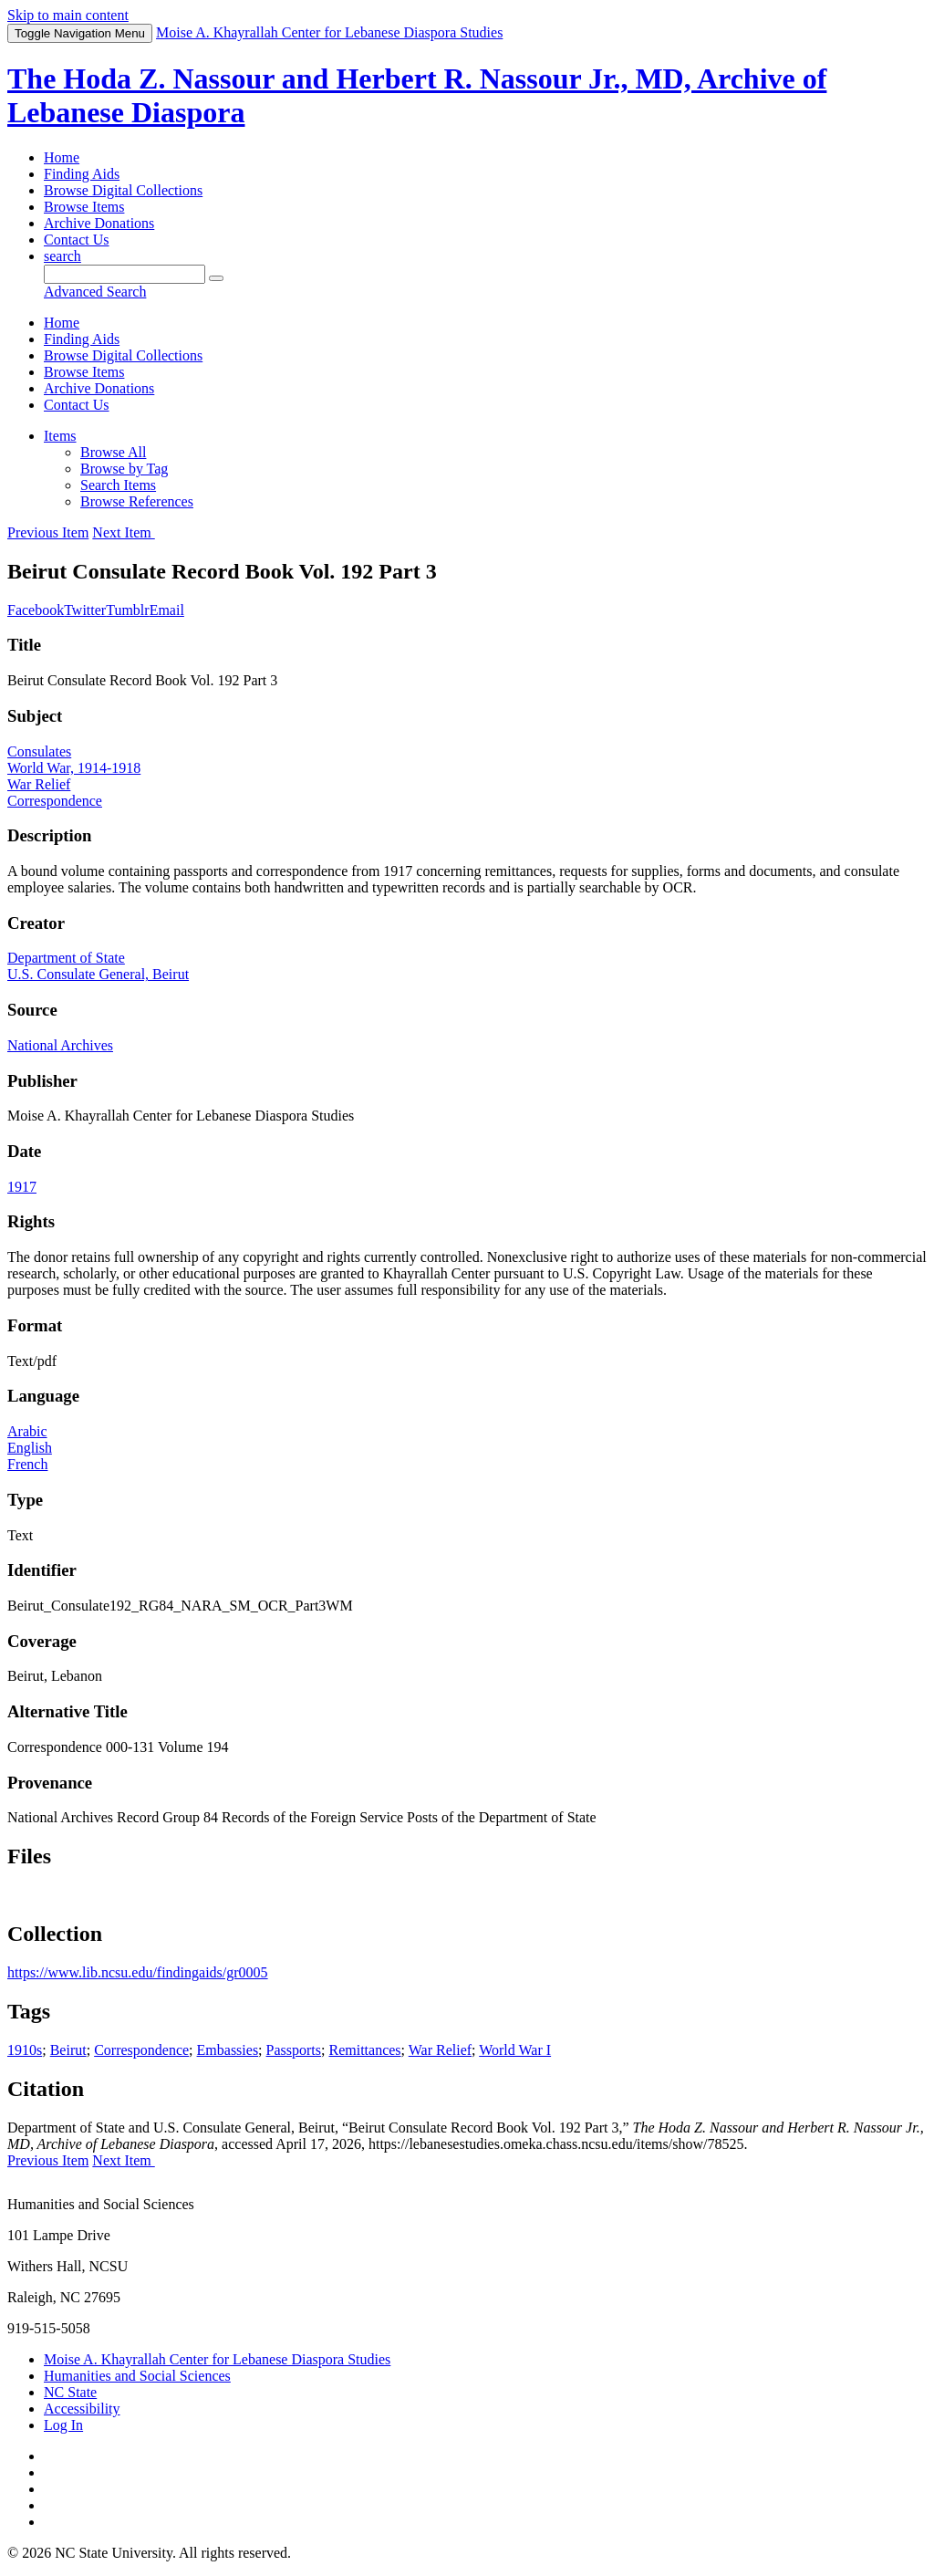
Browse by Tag (124, 468)
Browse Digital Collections (123, 190)
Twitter (85, 610)
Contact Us (76, 239)
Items (60, 435)
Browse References (136, 501)
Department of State (66, 957)
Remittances (364, 2050)
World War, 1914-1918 (73, 768)
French (27, 1464)
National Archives (60, 1045)
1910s (24, 2050)
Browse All (113, 452)
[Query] (124, 274)
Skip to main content (68, 15)
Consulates (39, 751)
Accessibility (82, 2408)
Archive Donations (99, 223)
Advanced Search (95, 291)
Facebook (35, 610)
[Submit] (216, 278)
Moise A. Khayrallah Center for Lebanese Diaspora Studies (217, 2359)
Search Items (118, 485)
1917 (21, 1186)
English (29, 1447)
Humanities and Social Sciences (137, 2375)
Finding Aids (81, 174)
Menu (80, 33)
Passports (293, 2050)
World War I (515, 2050)
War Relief (38, 784)
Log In (63, 2425)
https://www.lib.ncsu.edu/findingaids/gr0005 (137, 1972)
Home (61, 157)
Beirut (68, 2050)
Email (167, 610)
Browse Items (84, 206)
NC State (70, 2392)
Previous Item (47, 532)
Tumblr (127, 610)
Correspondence (54, 800)
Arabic (27, 1431)
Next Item (123, 532)
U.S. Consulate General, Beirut (98, 974)
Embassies (228, 2050)
